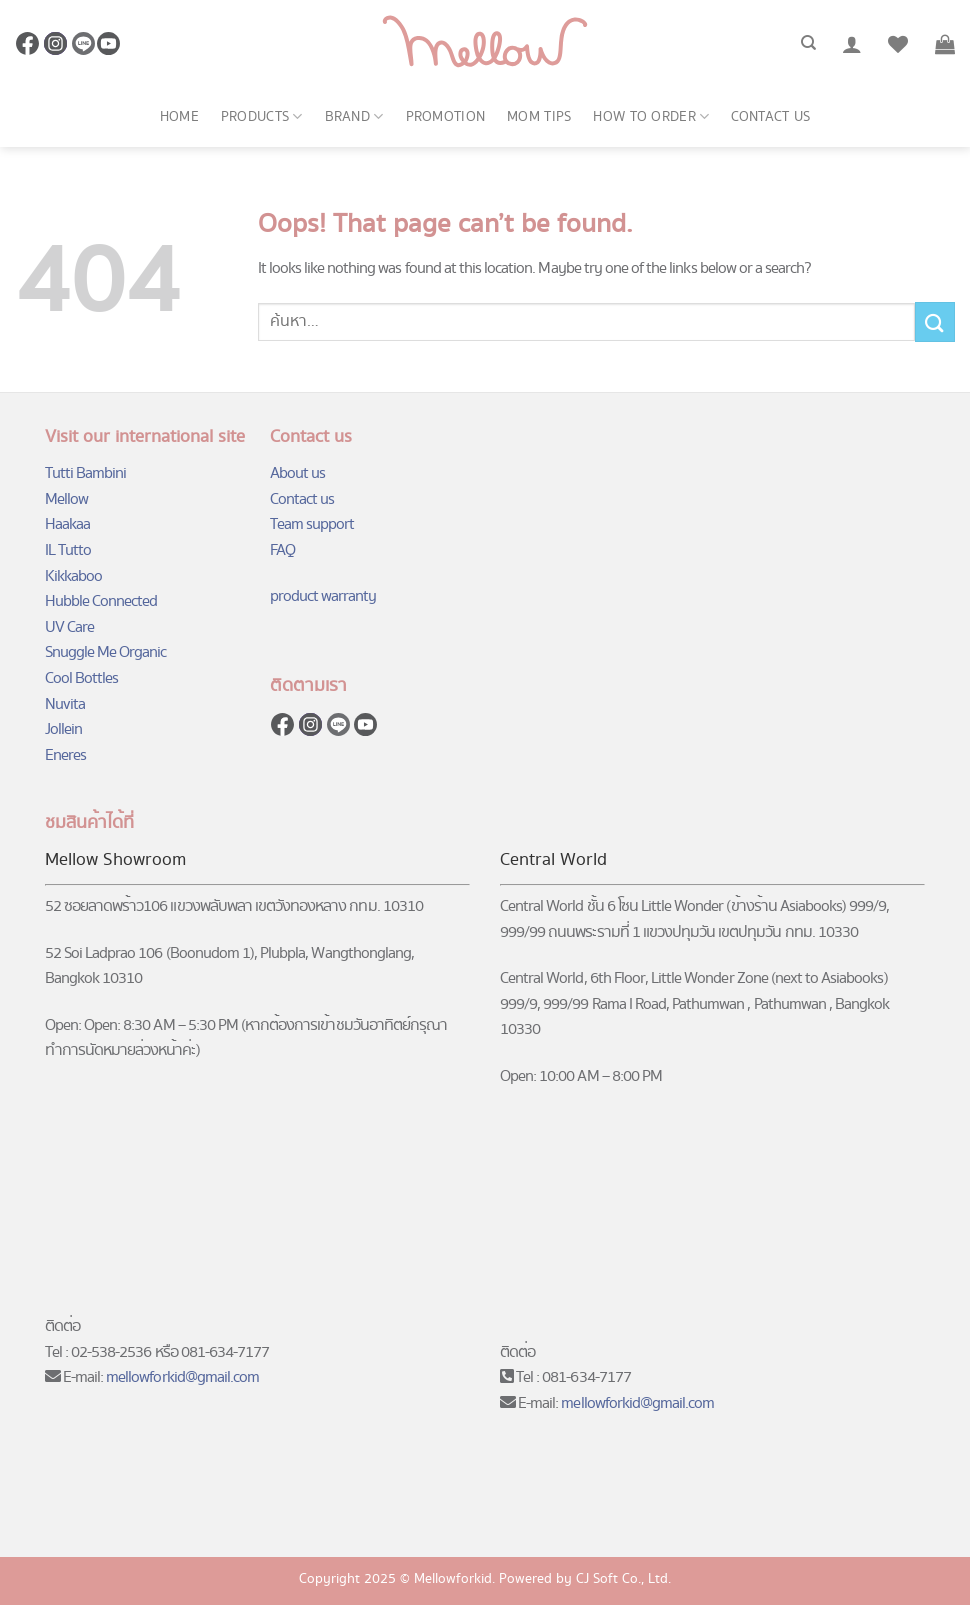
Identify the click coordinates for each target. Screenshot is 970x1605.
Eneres (65, 755)
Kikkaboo (73, 576)
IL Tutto (68, 550)
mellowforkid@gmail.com (182, 1377)
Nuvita (65, 704)
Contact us (770, 116)
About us (297, 473)
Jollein (63, 729)
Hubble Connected (101, 601)
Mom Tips (539, 116)
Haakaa (67, 524)
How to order (651, 116)
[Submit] (935, 321)
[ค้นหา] (808, 43)
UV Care (69, 627)
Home (179, 116)
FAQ (282, 550)
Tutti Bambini (86, 473)
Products (262, 116)
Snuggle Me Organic (106, 652)
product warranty (323, 596)
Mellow (66, 499)
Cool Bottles (81, 678)
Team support (312, 524)
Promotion (446, 116)
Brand (354, 116)
